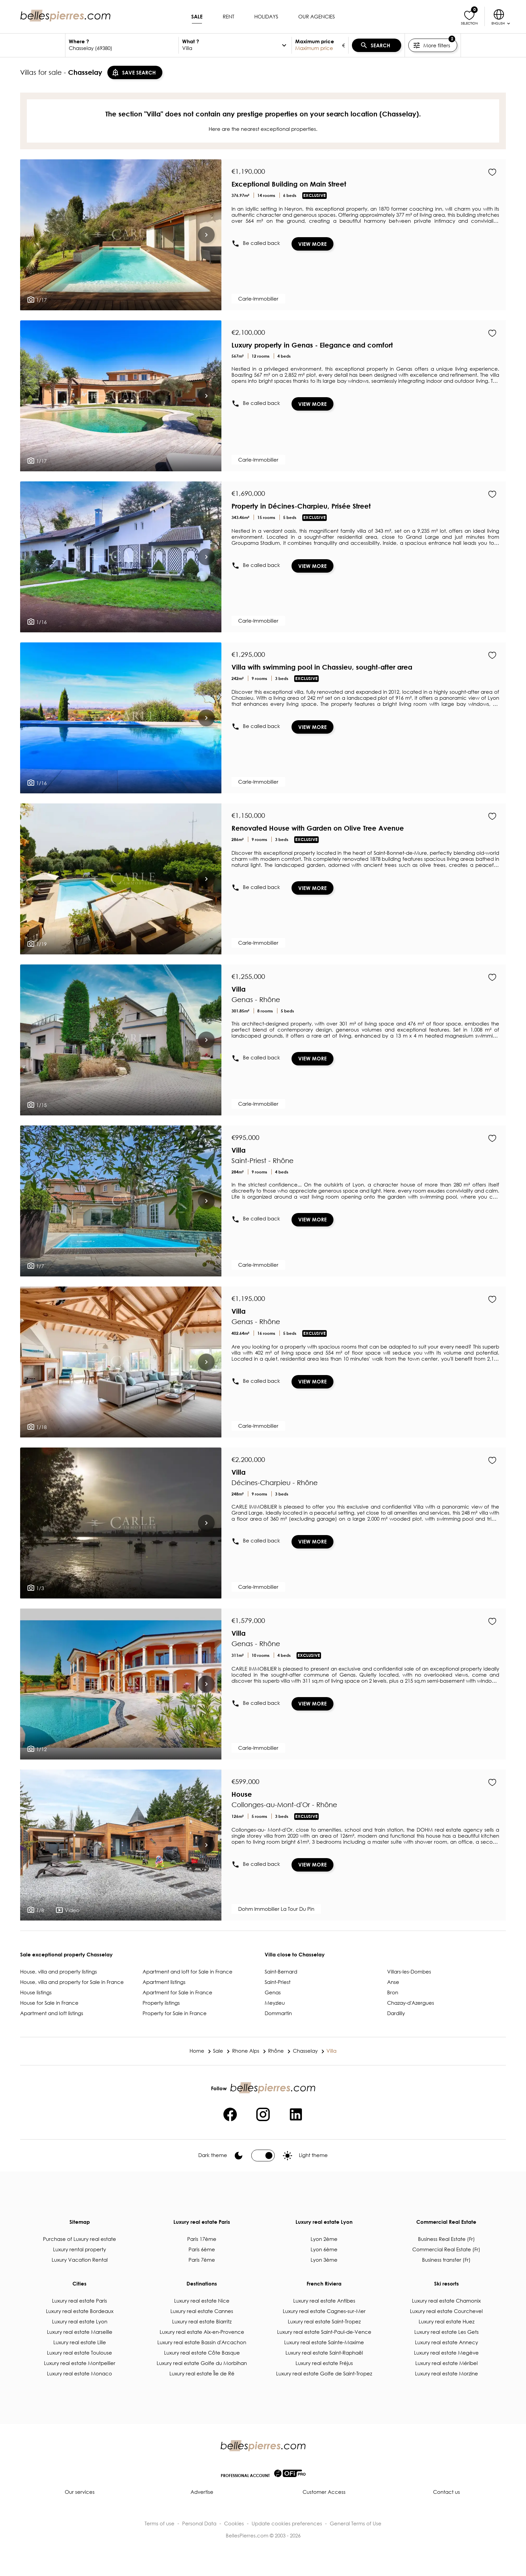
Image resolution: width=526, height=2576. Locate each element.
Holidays (266, 16)
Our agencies (316, 16)
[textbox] (122, 48)
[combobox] (122, 45)
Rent (228, 16)
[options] (284, 45)
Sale (197, 16)
